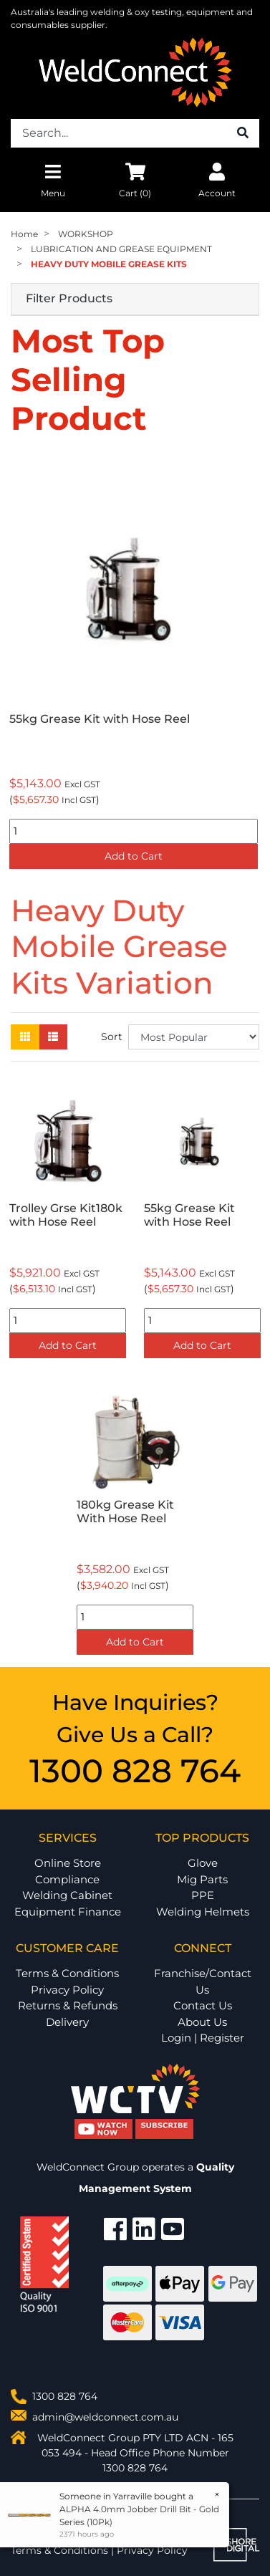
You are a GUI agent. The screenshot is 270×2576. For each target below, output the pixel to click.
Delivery (67, 2022)
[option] (135, 665)
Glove (203, 1863)
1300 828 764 (135, 1770)
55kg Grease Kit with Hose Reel (99, 719)
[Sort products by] (193, 1036)
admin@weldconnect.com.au (105, 2417)
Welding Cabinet (67, 1895)
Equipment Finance (67, 1911)
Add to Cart (134, 856)
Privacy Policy (67, 1989)
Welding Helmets (202, 1911)
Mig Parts (202, 1879)
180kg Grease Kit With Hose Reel (125, 1511)
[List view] (53, 1036)
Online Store (67, 1863)
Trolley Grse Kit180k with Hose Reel (65, 1215)
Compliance (67, 1879)
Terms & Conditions (67, 1973)
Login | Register (202, 2037)
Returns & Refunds (67, 2005)
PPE (202, 1895)
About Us (202, 2022)
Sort (111, 1036)
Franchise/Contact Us (202, 1981)
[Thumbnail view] (25, 1036)
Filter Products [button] (69, 298)
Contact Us (202, 2005)
